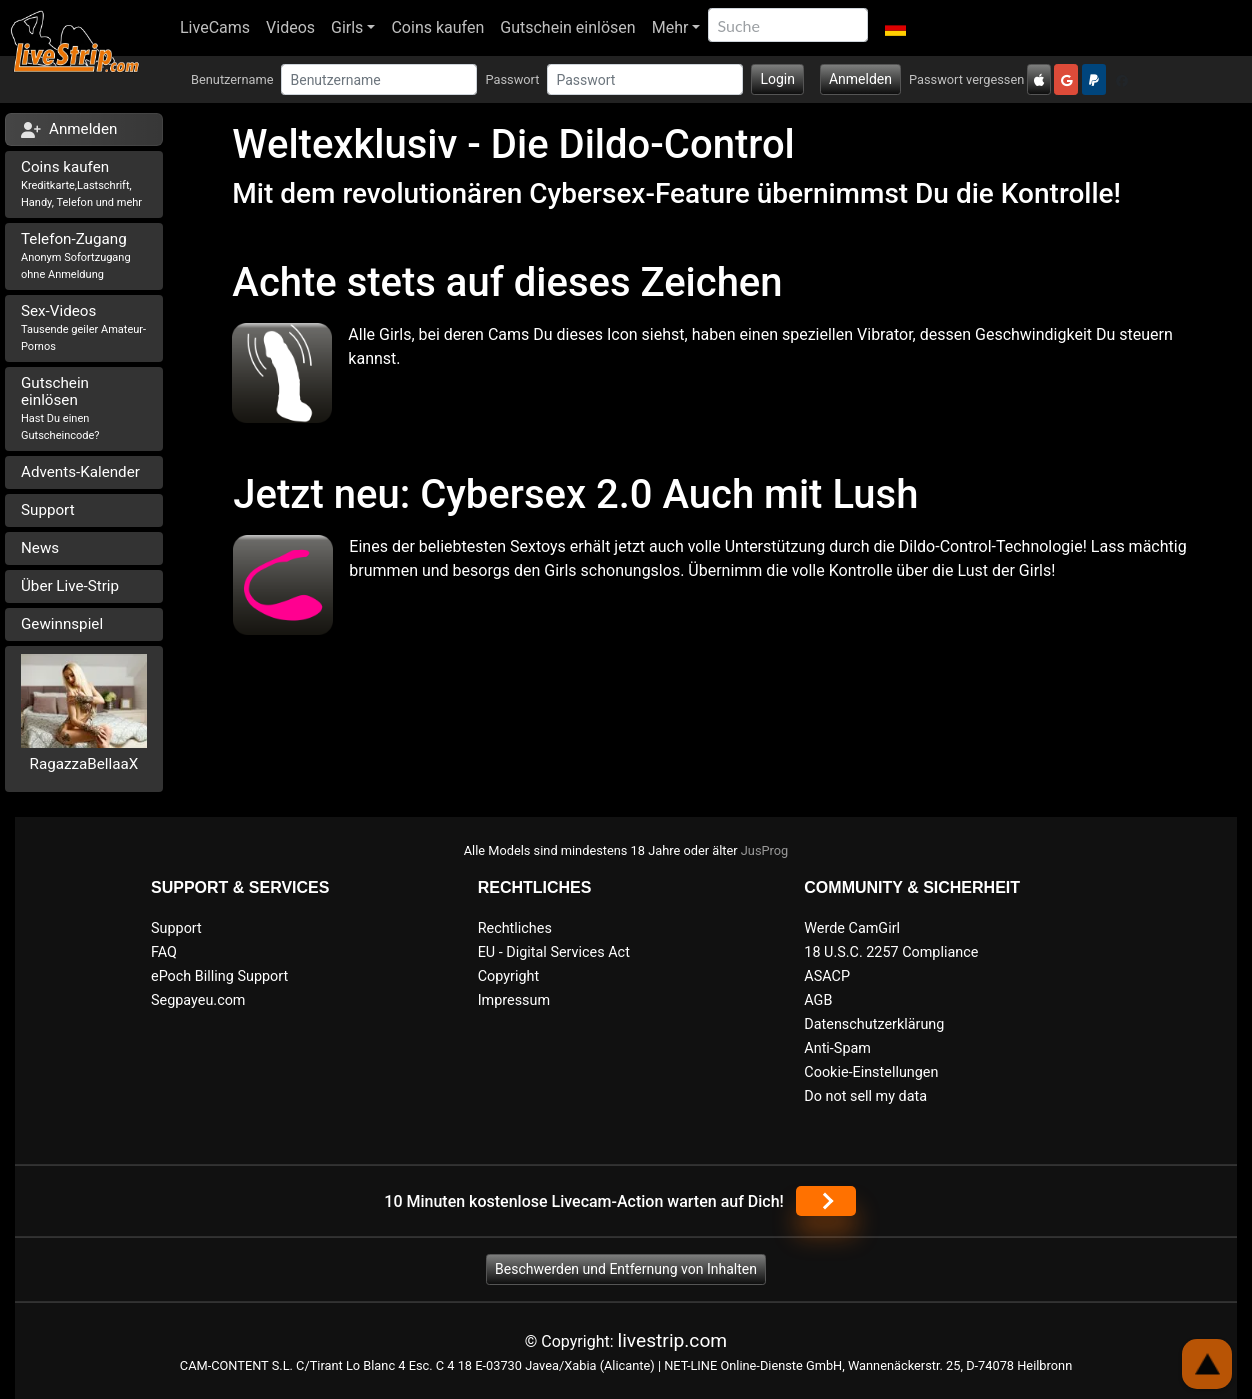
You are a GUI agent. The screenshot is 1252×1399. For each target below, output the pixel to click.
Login (777, 79)
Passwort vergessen (966, 79)
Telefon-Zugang (76, 255)
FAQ (164, 952)
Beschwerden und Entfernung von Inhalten (626, 1269)
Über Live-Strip (70, 586)
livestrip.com (673, 1340)
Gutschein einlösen (567, 27)
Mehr (670, 27)
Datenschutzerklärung (874, 1024)
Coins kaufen (437, 27)
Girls (347, 27)
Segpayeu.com (198, 1000)
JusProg (765, 850)
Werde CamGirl (852, 928)
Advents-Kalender (80, 472)
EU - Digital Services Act (554, 952)
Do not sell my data (865, 1096)
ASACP (827, 976)
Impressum (514, 1000)
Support (48, 510)
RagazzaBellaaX (84, 764)
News (40, 548)
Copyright (508, 976)
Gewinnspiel (62, 624)
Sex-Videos (83, 327)
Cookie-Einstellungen (871, 1072)
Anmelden (860, 79)
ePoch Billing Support (219, 976)
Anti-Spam (837, 1048)
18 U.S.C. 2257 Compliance (891, 952)
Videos (290, 27)
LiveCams (215, 27)
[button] (894, 28)
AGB (818, 1000)
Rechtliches (515, 928)
